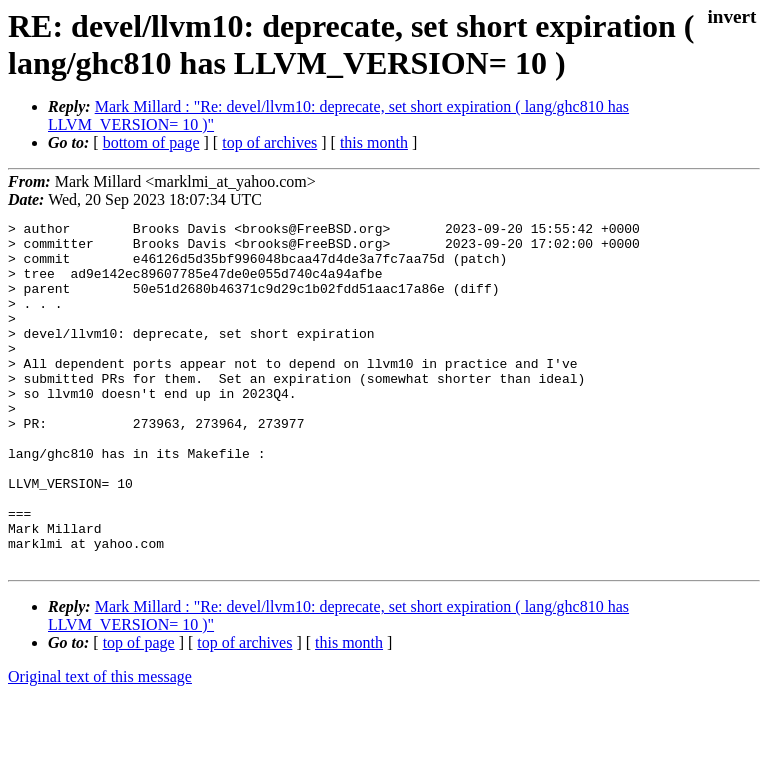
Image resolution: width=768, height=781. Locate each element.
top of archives (269, 142)
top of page (139, 711)
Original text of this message (100, 745)
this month (374, 142)
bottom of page (151, 142)
